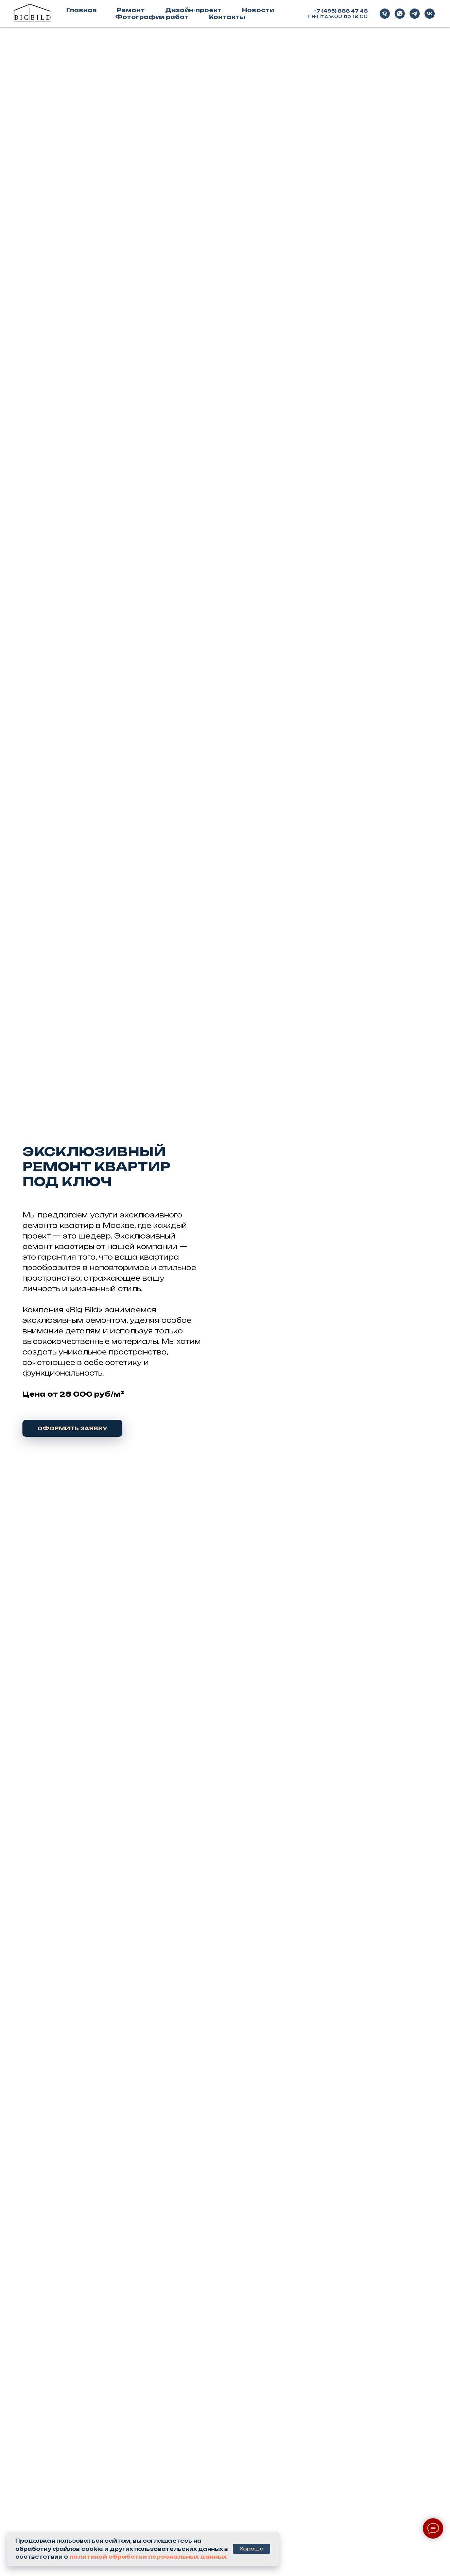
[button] (72, 1428)
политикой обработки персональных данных (148, 2557)
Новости (258, 10)
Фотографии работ (152, 17)
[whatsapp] (400, 14)
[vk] (430, 14)
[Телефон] (385, 14)
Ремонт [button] (131, 10)
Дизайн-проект (193, 10)
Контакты (227, 17)
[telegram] (415, 14)
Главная (81, 10)
